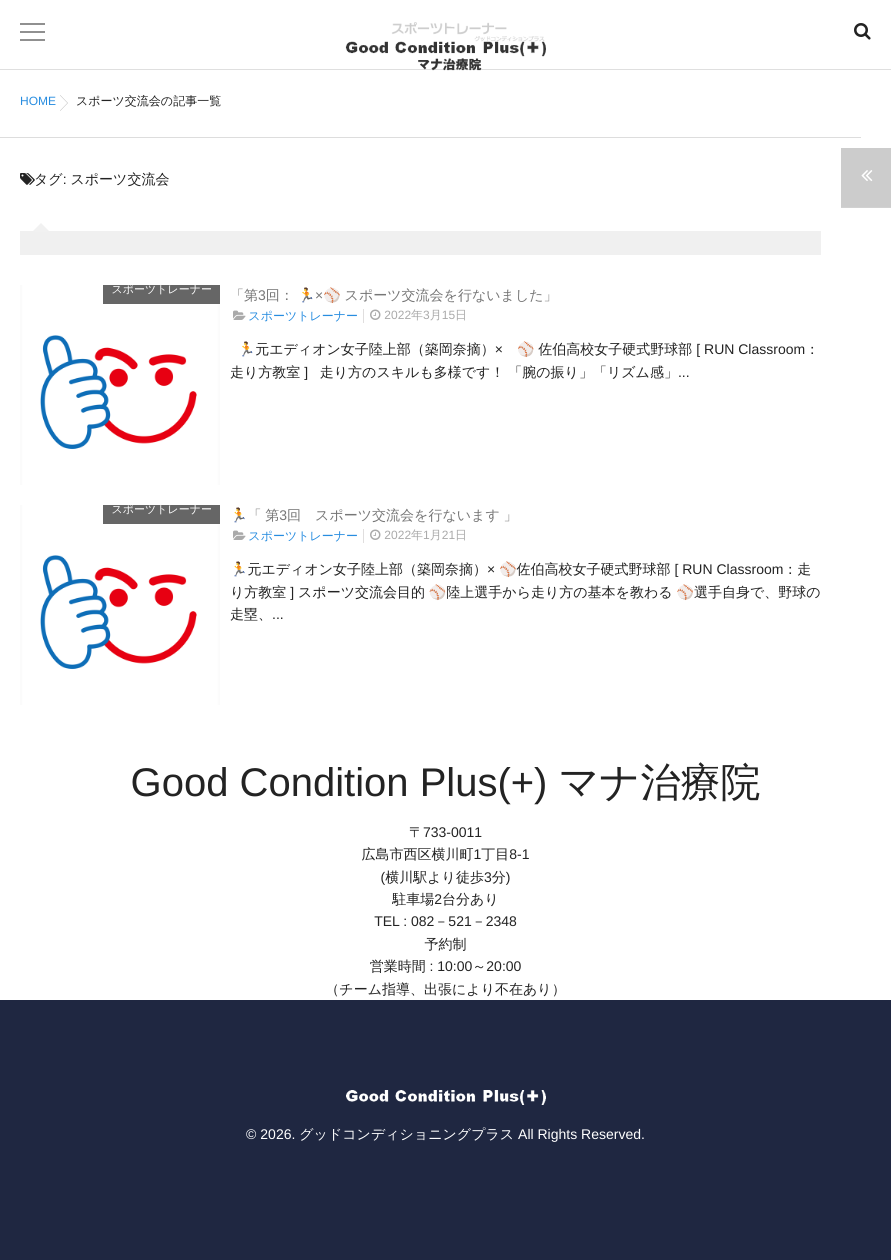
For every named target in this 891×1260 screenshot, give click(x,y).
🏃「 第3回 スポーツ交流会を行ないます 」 (374, 515)
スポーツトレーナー (161, 290)
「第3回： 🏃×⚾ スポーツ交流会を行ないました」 (394, 295)
